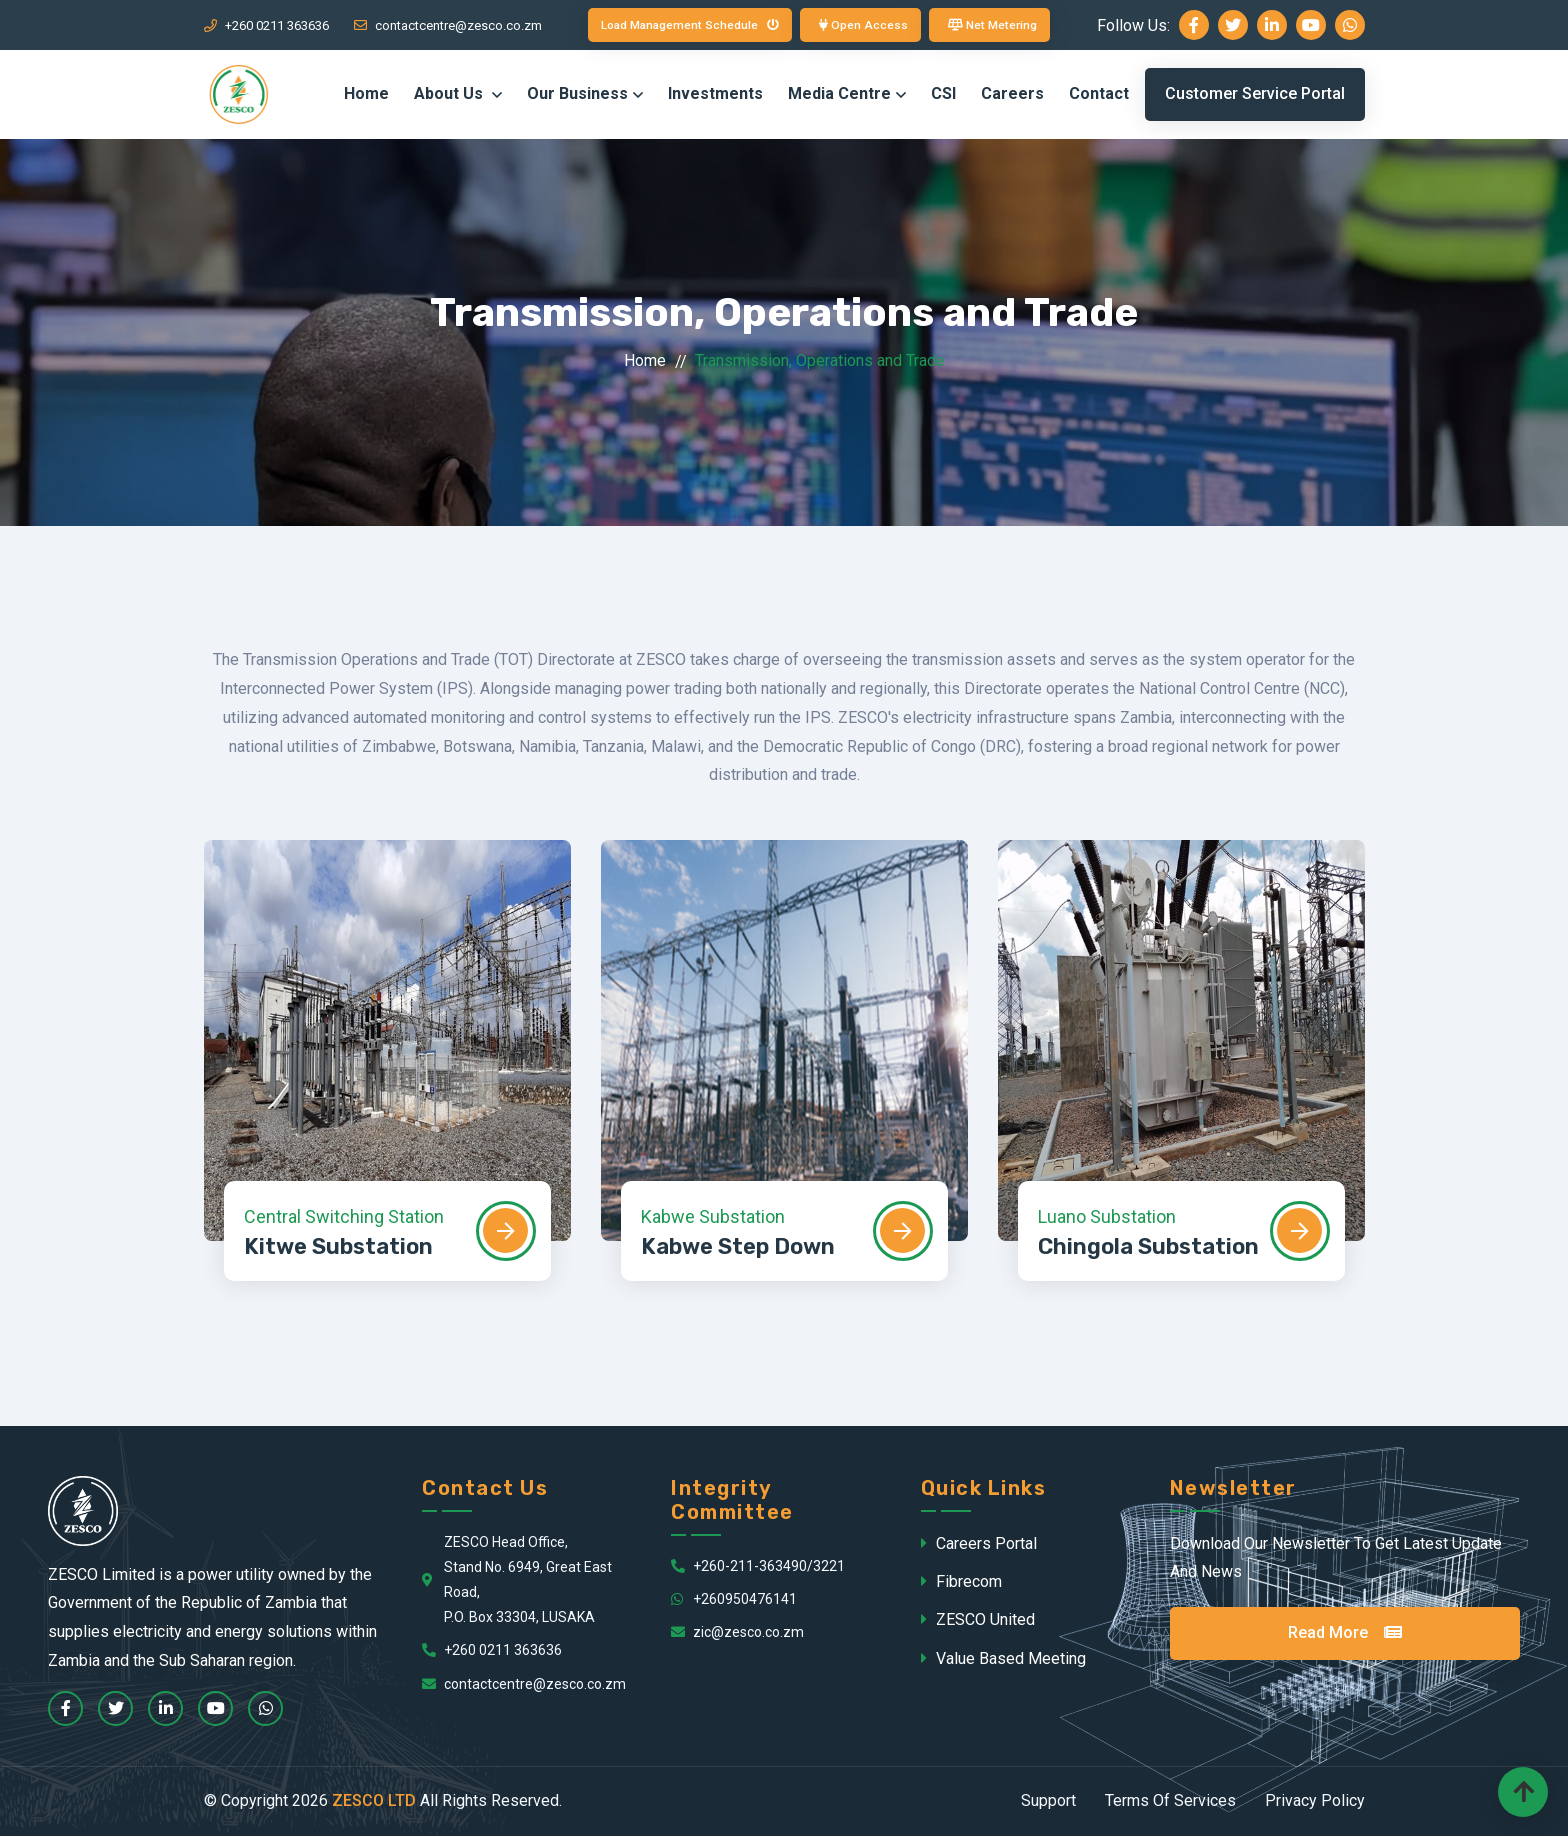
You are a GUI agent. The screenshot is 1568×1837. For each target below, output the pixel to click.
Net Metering (996, 25)
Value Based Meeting (1003, 1659)
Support (1048, 1801)
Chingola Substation (1148, 1248)
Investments (715, 95)
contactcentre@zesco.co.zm (448, 25)
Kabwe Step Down (738, 1248)
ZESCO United (978, 1621)
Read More (1345, 1633)
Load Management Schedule (688, 25)
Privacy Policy (1315, 1801)
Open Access (865, 25)
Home (366, 95)
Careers (1012, 95)
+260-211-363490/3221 (758, 1567)
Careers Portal (979, 1544)
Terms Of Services (1170, 1801)
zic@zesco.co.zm (737, 1633)
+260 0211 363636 (266, 25)
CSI (943, 95)
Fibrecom (961, 1582)
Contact (1099, 95)
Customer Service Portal (1255, 95)
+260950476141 (734, 1600)
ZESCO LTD (374, 1801)
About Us (450, 95)
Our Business (577, 95)
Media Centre (839, 95)
